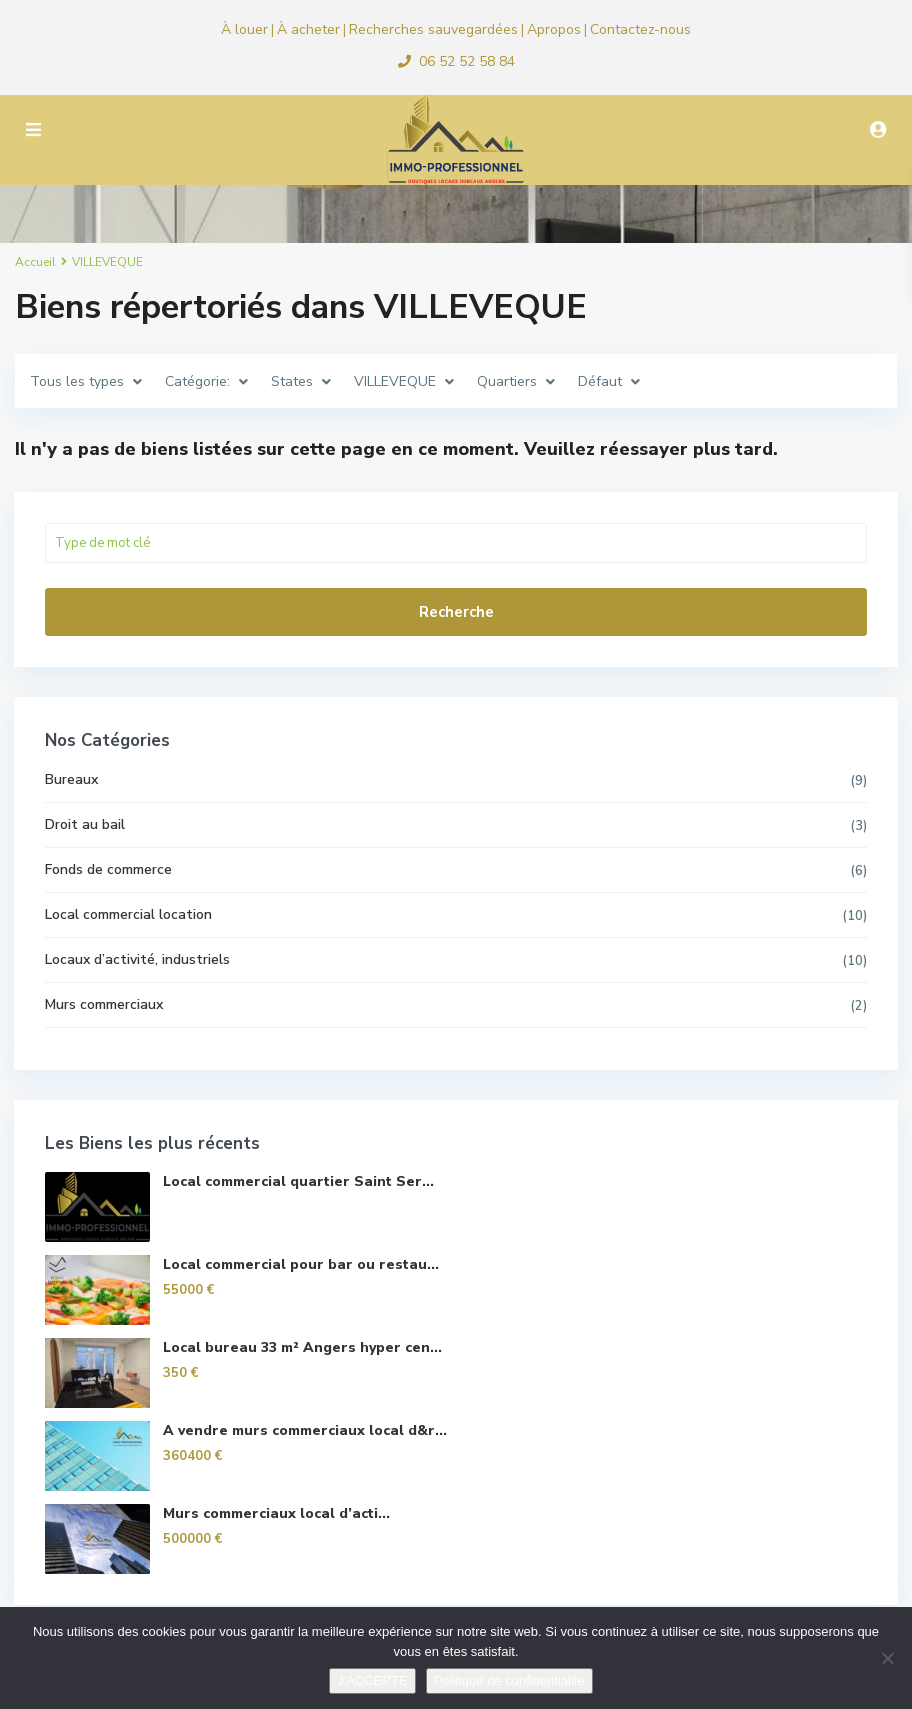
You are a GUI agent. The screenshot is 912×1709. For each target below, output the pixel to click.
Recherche (456, 612)
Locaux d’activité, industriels (138, 959)
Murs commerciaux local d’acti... (277, 1513)
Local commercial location (129, 914)
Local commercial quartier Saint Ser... (299, 1181)
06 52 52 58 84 (467, 61)
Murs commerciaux (105, 1004)
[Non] (887, 1658)
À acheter (308, 29)
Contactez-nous (640, 29)
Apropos (554, 29)
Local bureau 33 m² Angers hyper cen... (303, 1347)
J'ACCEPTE (372, 1680)
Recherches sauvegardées (433, 29)
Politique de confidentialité (509, 1680)
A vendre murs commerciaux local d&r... (306, 1430)
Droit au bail (86, 824)
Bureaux (72, 779)
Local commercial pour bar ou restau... (302, 1264)
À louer (244, 29)
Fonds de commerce (109, 869)
